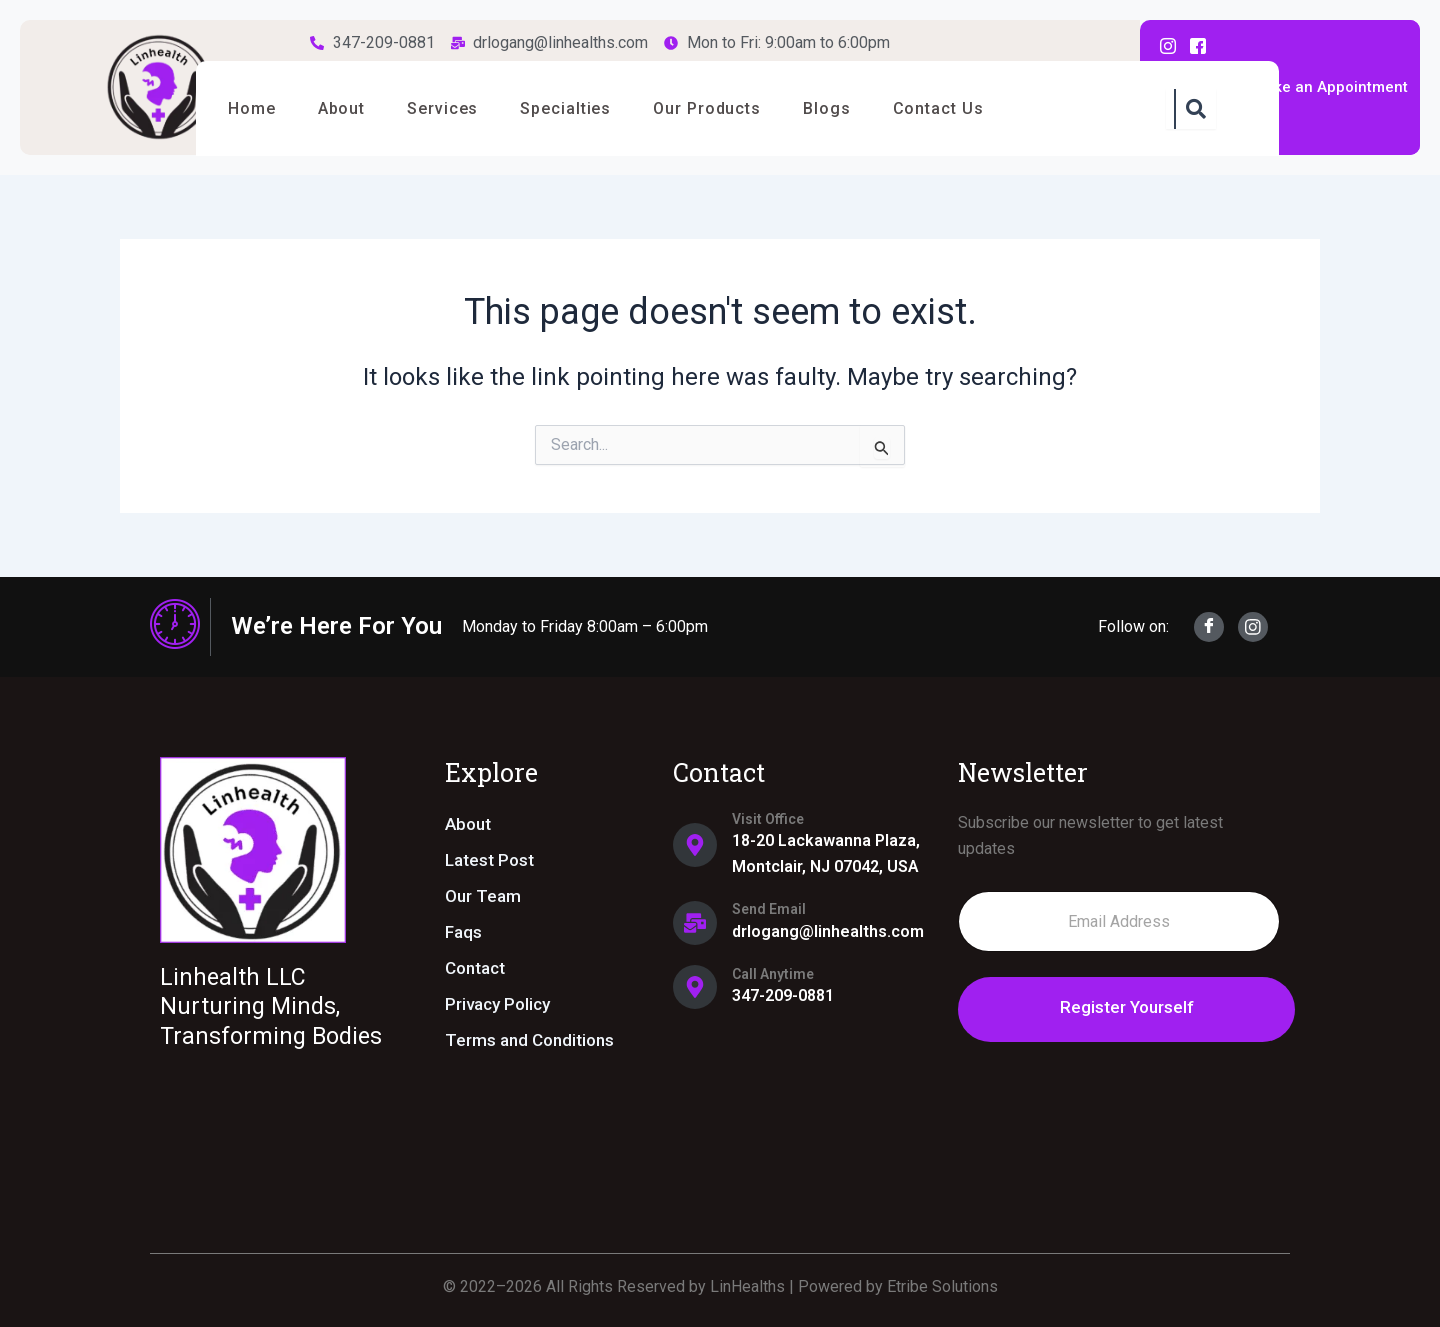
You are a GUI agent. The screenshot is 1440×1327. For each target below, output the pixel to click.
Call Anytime (773, 974)
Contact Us (971, 108)
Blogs (855, 108)
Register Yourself (1119, 1007)
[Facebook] (1209, 627)
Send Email (769, 909)
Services (455, 108)
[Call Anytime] (695, 987)
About (350, 108)
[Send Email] (695, 923)
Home (255, 108)
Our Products (730, 108)
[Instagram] (1253, 627)
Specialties (583, 108)
